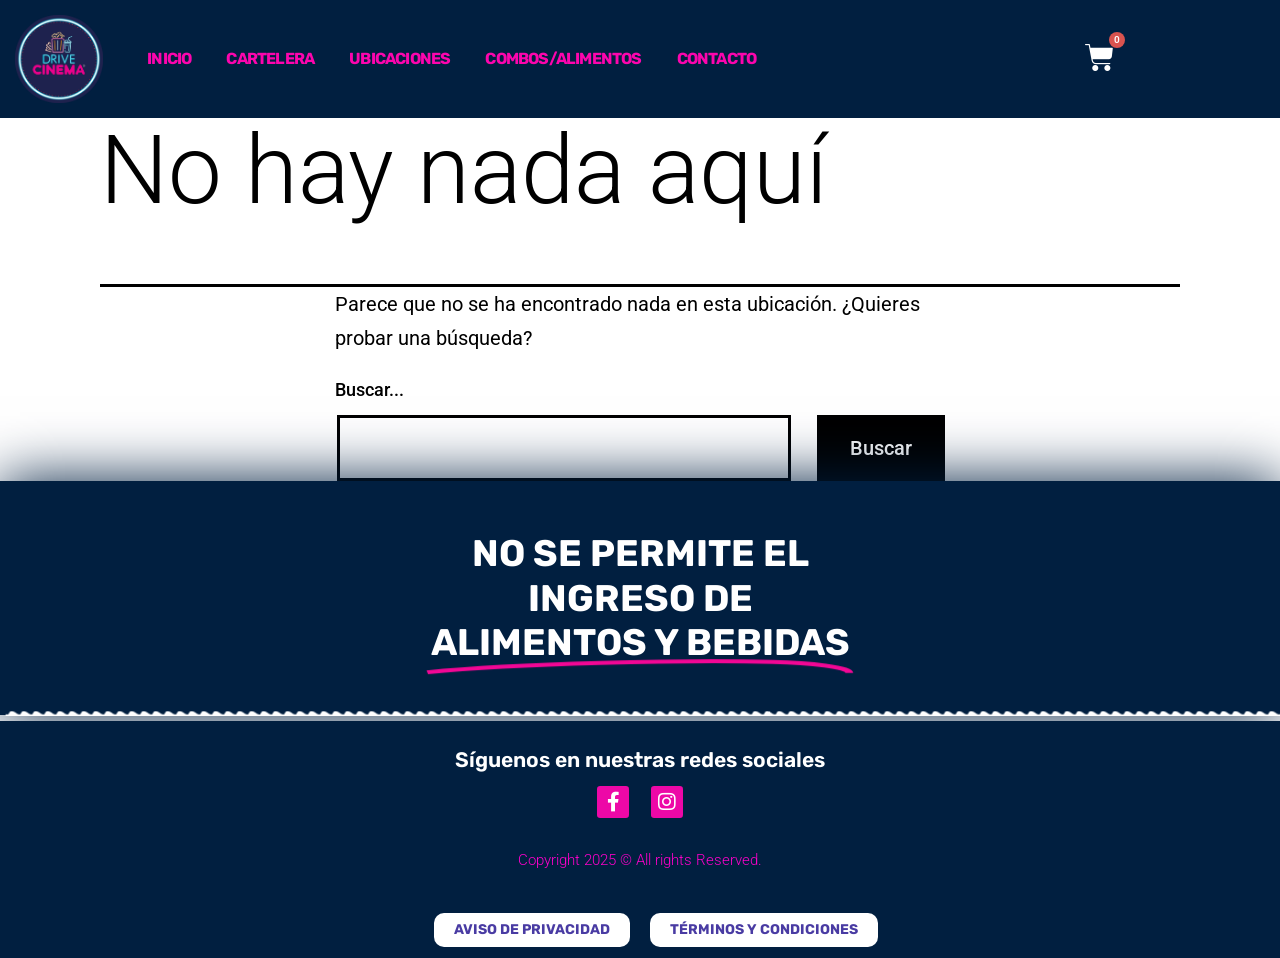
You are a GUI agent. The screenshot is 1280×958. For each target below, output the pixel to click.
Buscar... (369, 389)
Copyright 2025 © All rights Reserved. (640, 860)
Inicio (169, 58)
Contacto (717, 58)
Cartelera (270, 58)
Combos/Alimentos (563, 58)
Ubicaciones (399, 58)
